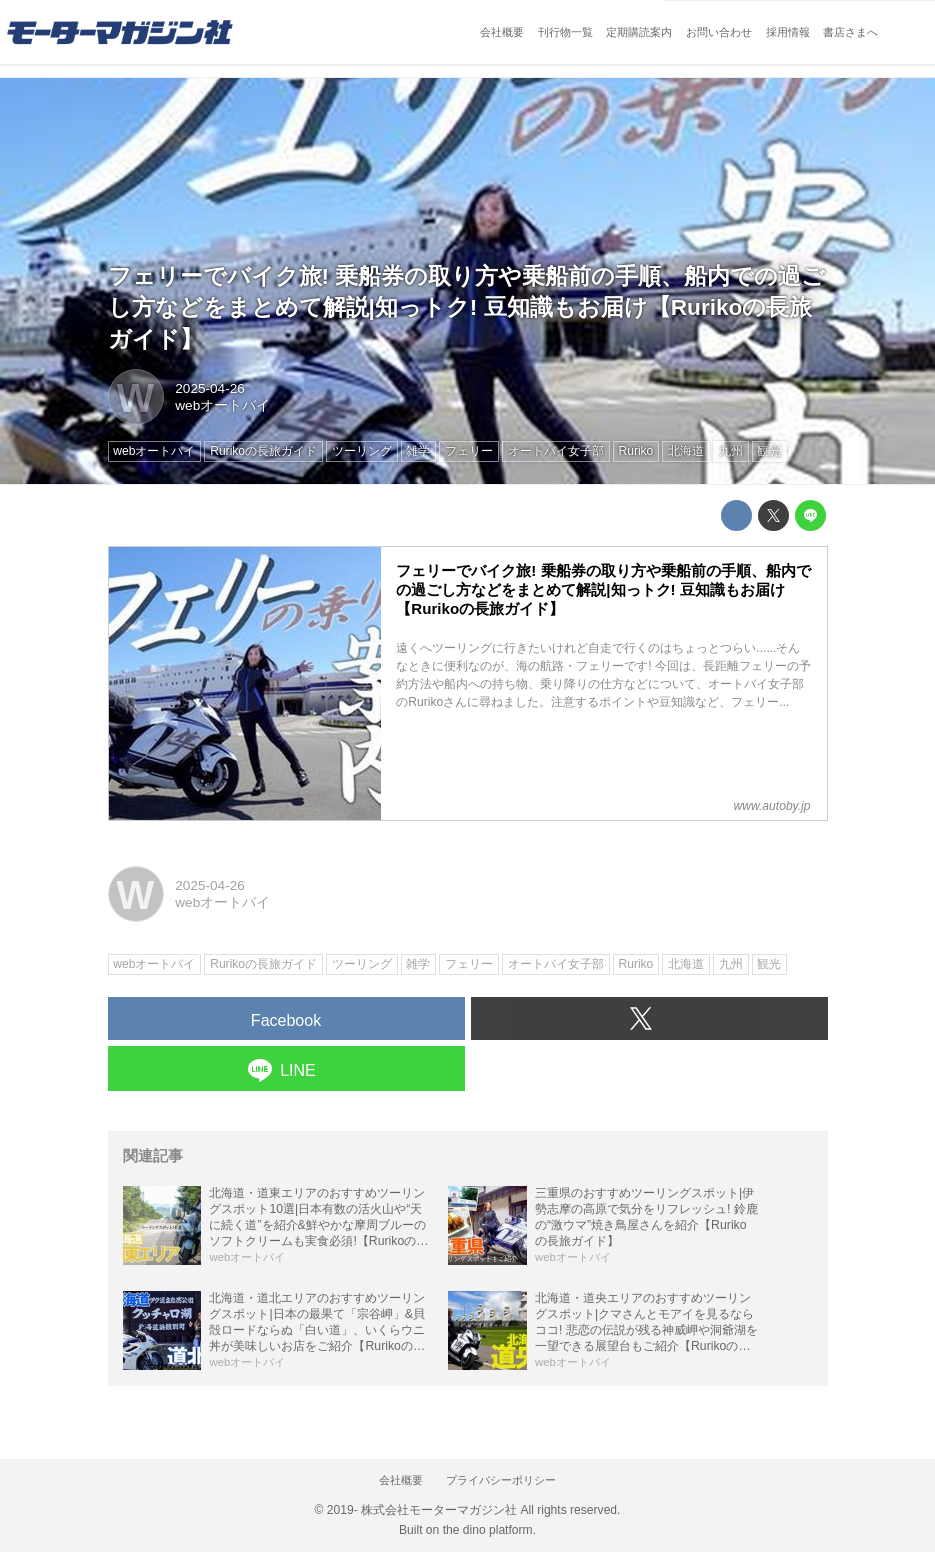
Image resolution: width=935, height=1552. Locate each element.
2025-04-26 (209, 388)
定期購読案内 (639, 32)
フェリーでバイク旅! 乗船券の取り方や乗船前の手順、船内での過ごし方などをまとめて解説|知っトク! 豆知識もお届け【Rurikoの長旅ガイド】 (467, 307)
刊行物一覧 (565, 32)
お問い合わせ (719, 32)
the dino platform (488, 1530)
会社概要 (502, 32)
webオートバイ (222, 405)
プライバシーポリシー (501, 1480)
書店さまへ (850, 32)
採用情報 (788, 32)
